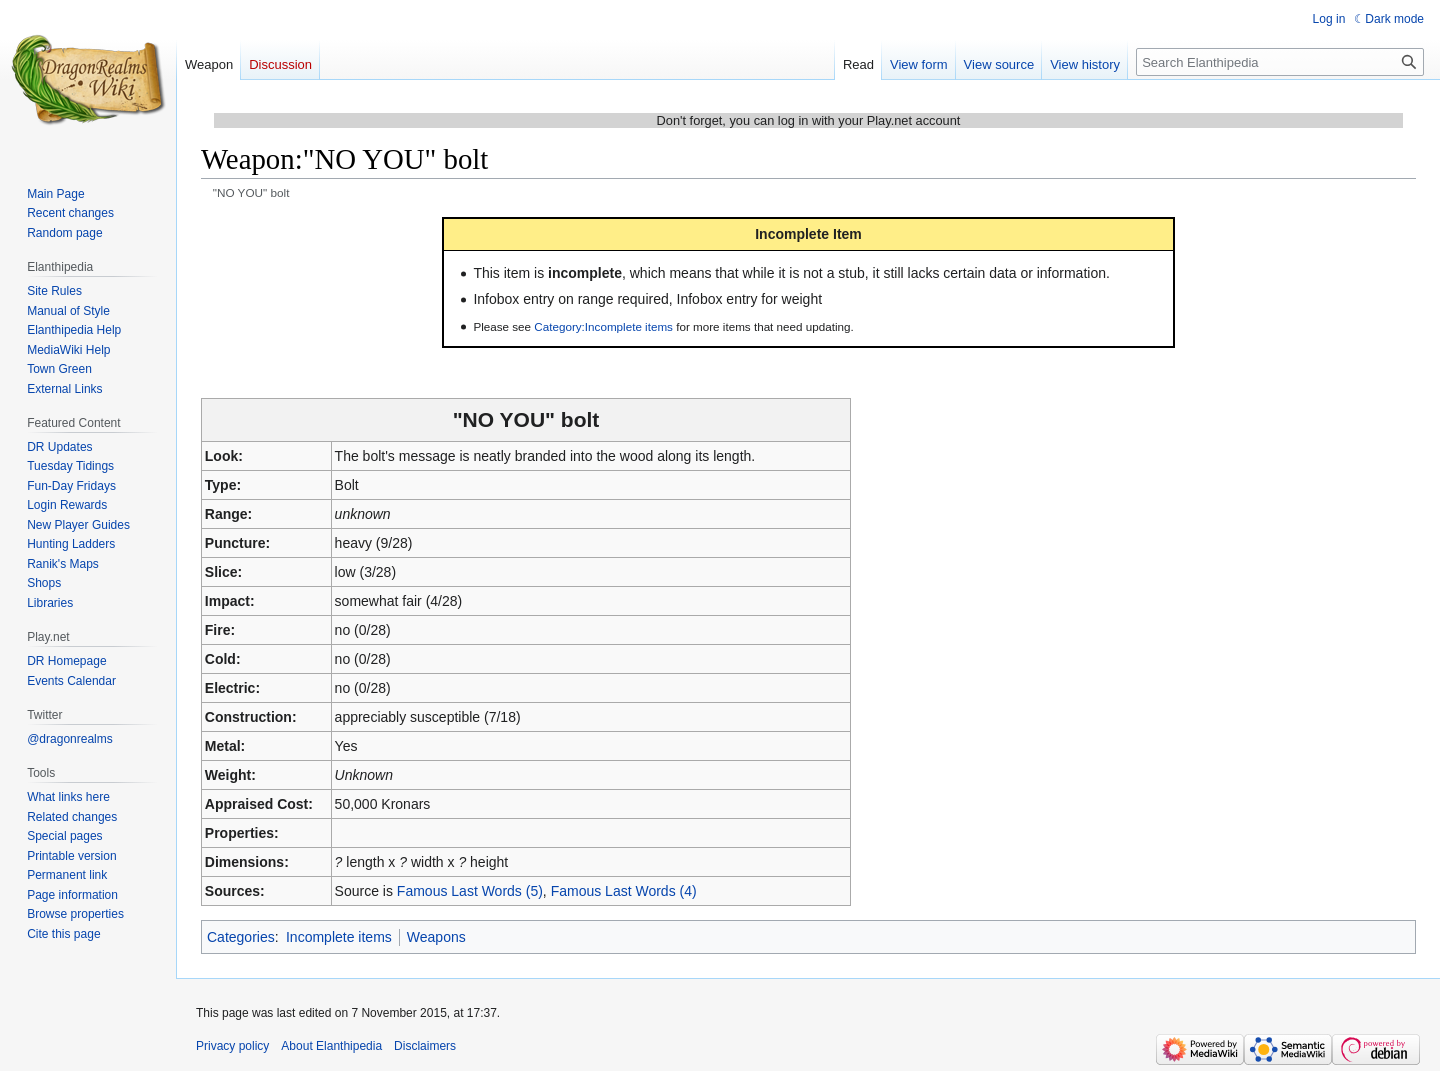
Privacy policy (232, 1046)
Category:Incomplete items (603, 326)
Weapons (436, 937)
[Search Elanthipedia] (1280, 62)
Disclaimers (425, 1046)
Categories (241, 937)
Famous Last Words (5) (470, 891)
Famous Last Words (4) (624, 891)
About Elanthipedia (331, 1046)
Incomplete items (339, 937)
